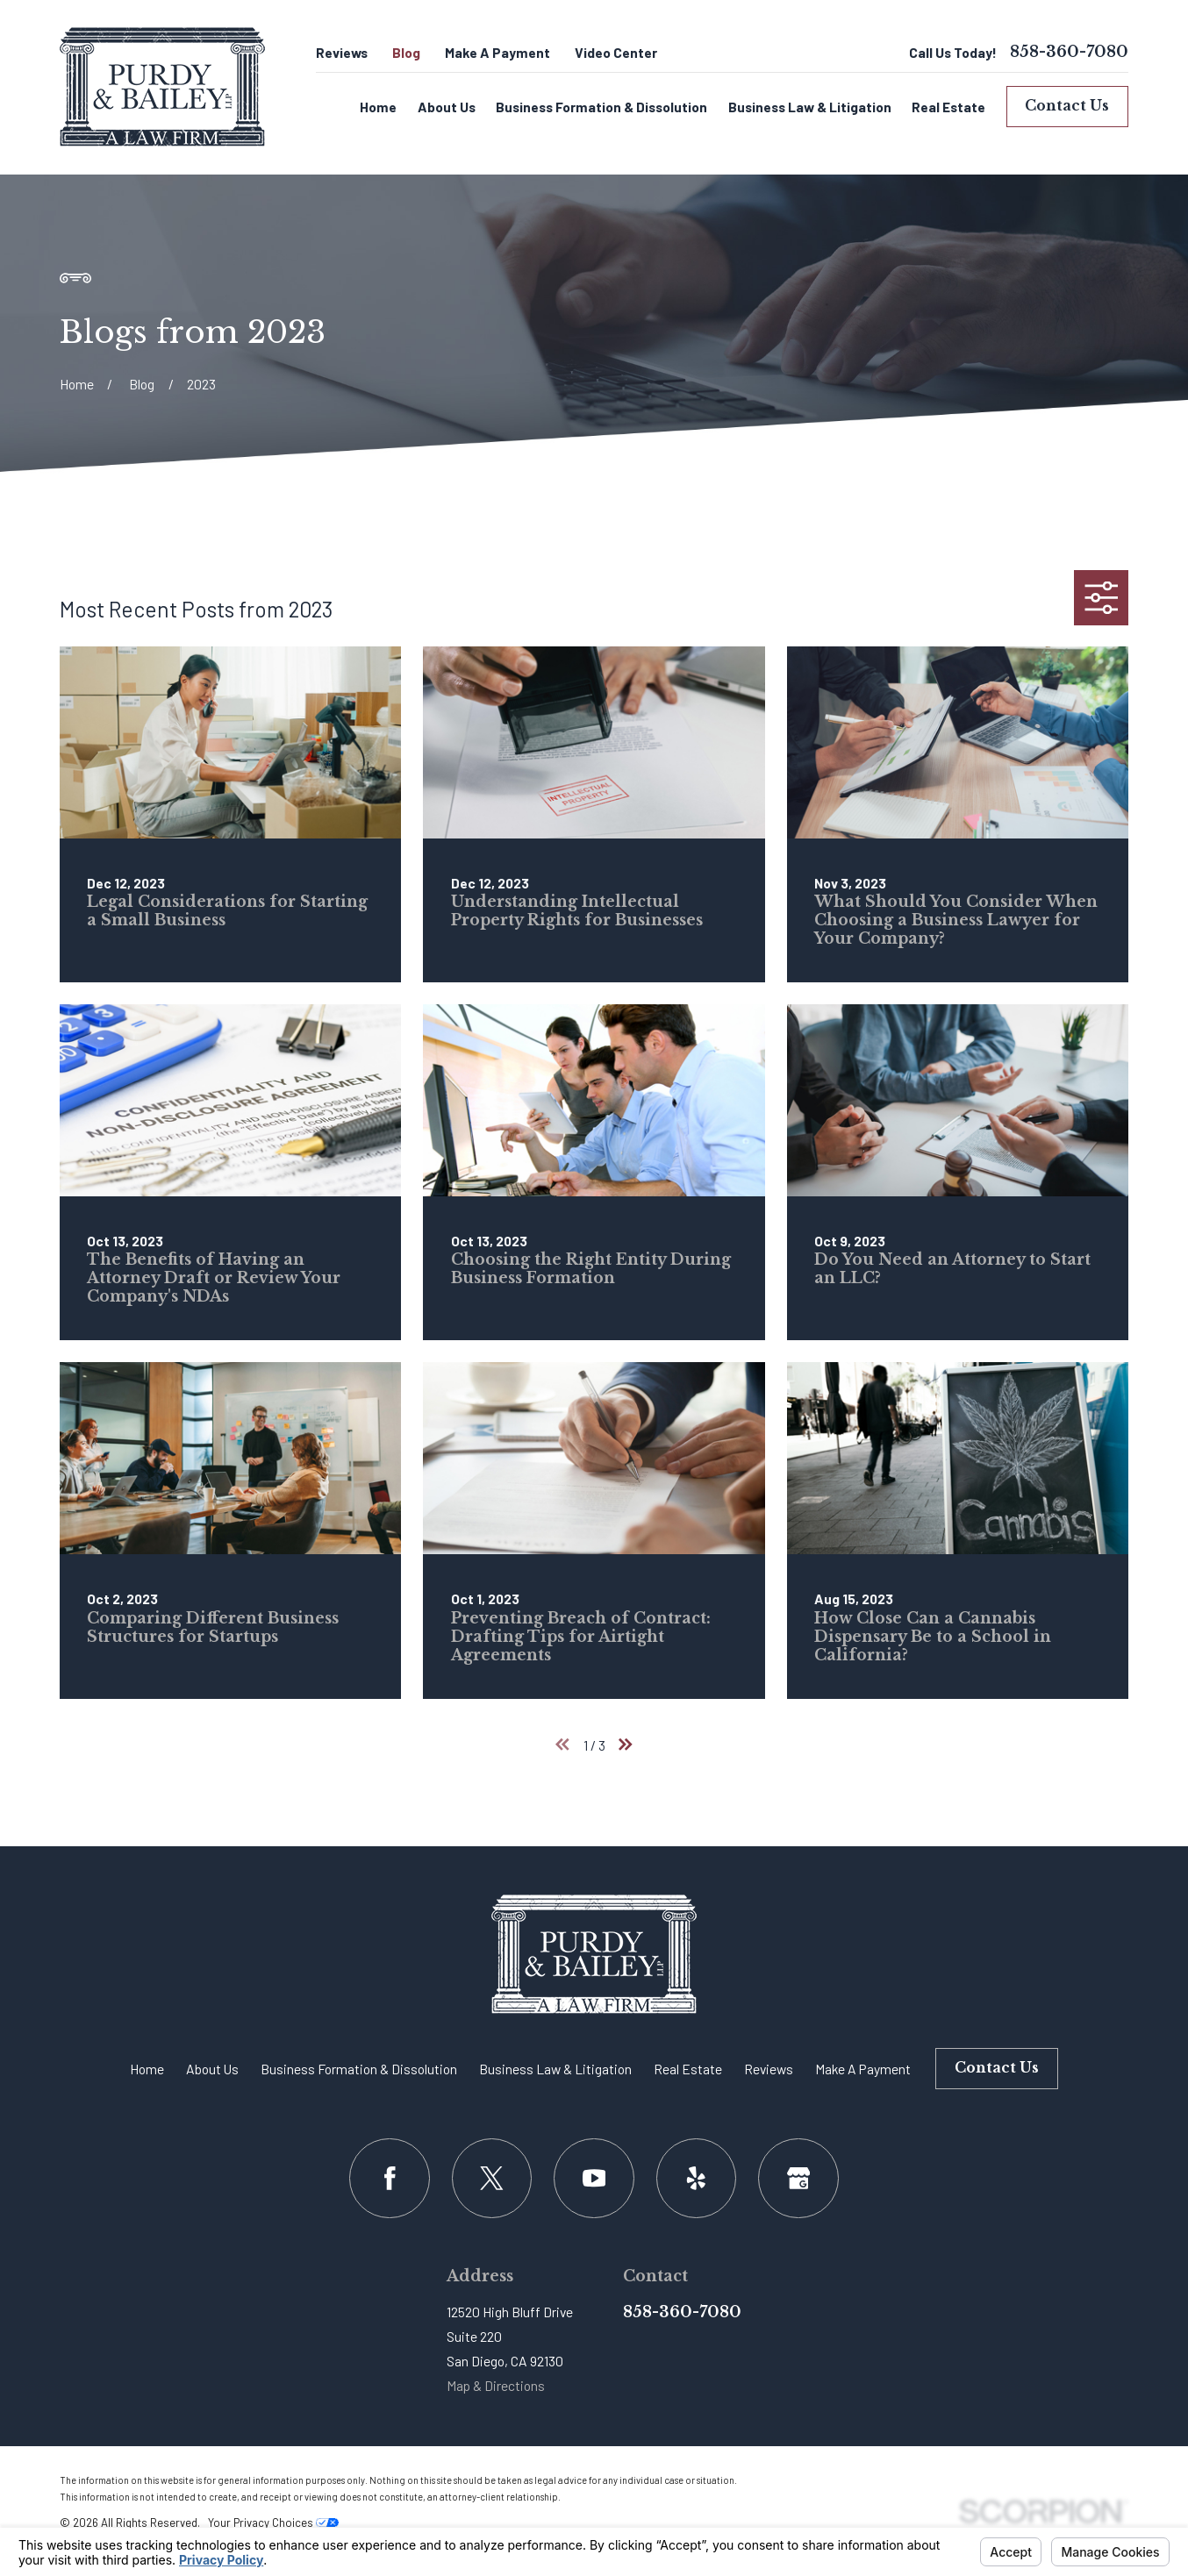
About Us (212, 2068)
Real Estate (688, 2068)
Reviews (342, 52)
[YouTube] (593, 2178)
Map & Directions (496, 2385)
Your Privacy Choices (273, 2522)
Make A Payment (497, 52)
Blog (406, 52)
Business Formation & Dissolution (359, 2068)
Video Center (616, 52)
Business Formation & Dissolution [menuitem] (601, 106)
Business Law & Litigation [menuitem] (809, 106)
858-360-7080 (1069, 53)
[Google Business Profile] (798, 2178)
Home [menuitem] (378, 106)
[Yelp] (696, 2178)
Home (147, 2068)
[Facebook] (389, 2178)
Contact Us (1067, 105)
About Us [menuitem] (447, 106)
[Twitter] (492, 2178)
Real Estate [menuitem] (948, 106)
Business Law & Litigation (555, 2068)
